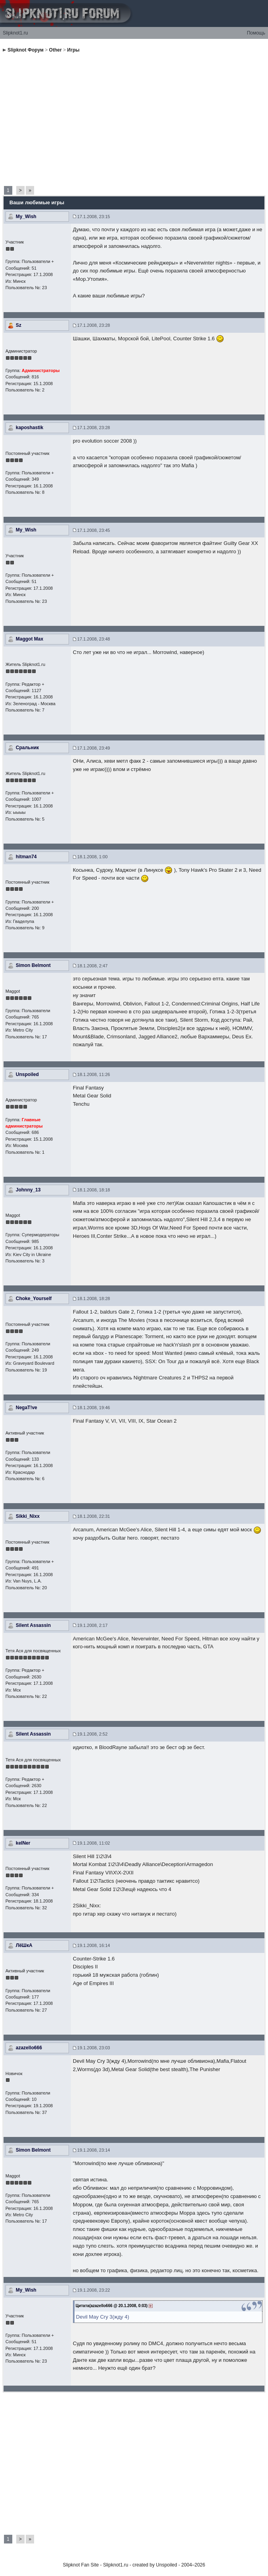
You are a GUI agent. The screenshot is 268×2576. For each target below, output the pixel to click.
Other (55, 50)
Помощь (256, 33)
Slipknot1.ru (15, 33)
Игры (73, 50)
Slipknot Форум (26, 50)
